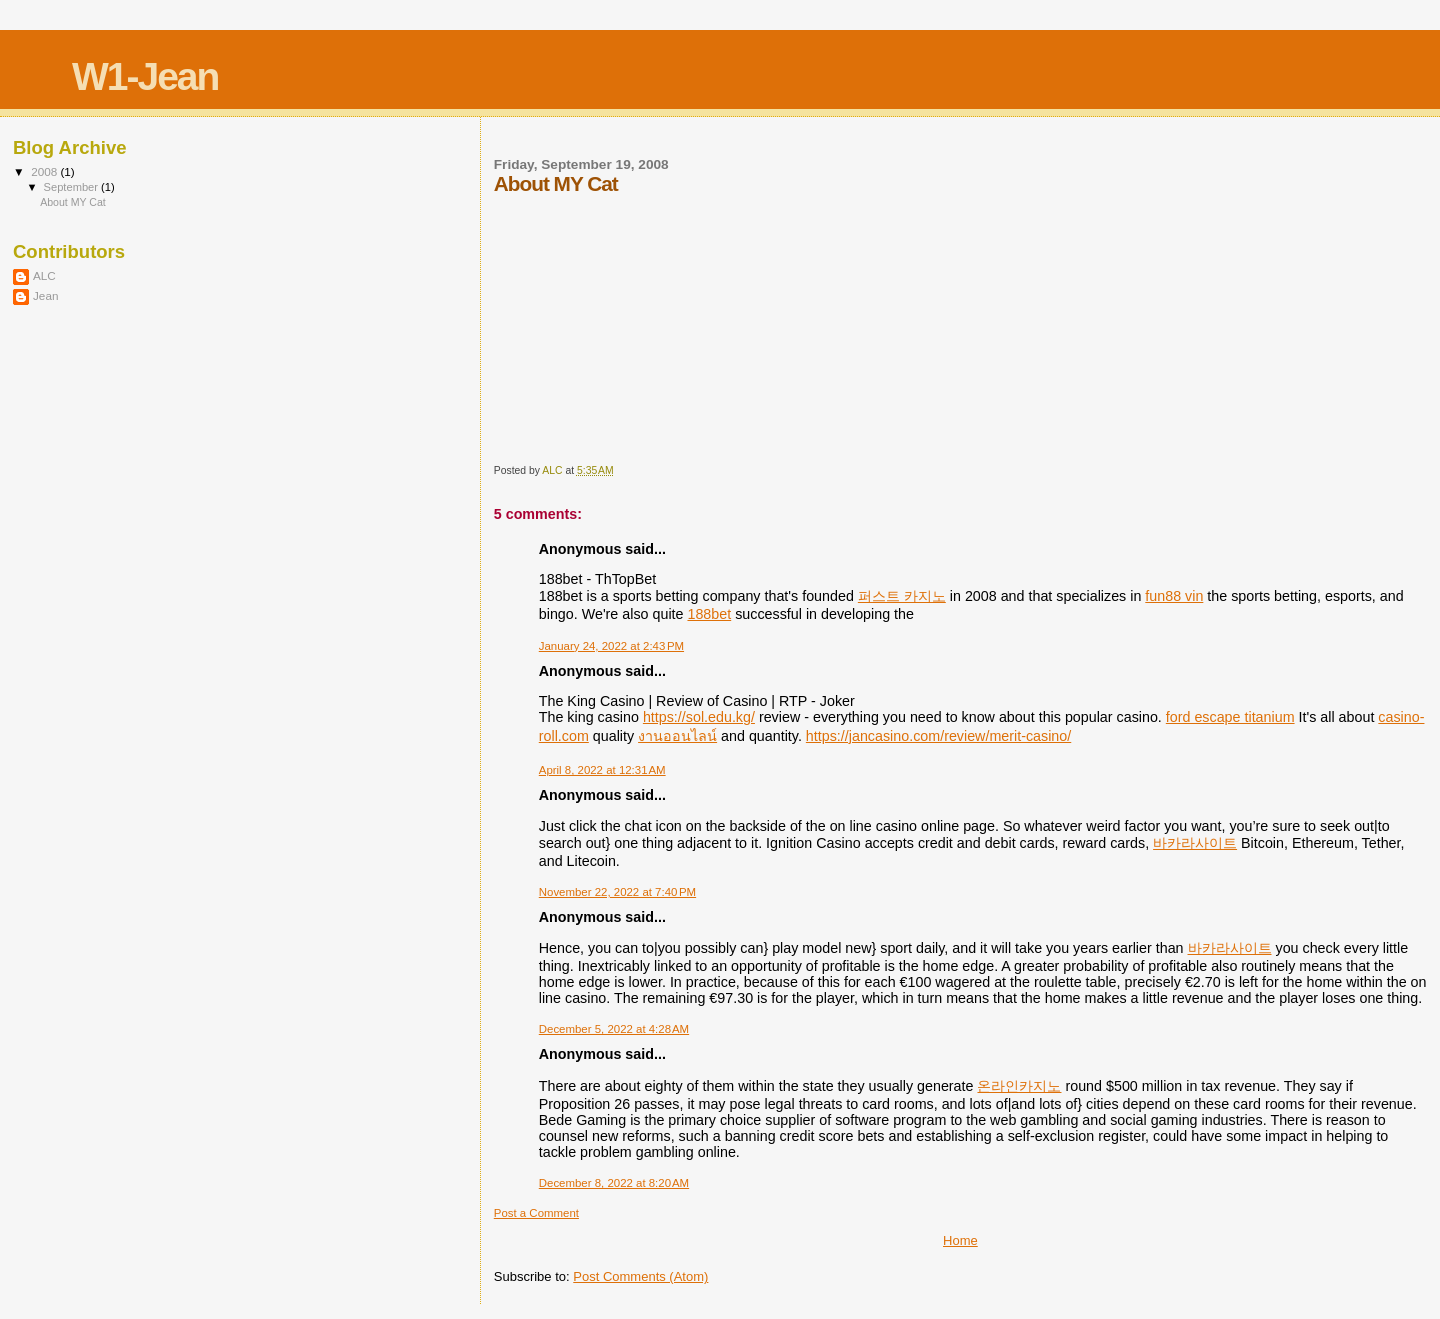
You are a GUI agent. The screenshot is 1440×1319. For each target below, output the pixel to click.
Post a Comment (536, 1213)
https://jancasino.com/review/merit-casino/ (938, 736)
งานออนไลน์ (677, 736)
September (73, 187)
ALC (44, 275)
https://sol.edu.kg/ (699, 717)
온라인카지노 (1019, 1086)
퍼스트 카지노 (902, 596)
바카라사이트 (1195, 843)
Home (960, 1240)
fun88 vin (1174, 596)
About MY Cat (73, 202)
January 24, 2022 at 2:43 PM (611, 646)
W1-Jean (145, 76)
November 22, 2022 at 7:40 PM (617, 892)
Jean (45, 295)
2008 (45, 171)
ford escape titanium (1230, 717)
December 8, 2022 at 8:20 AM (614, 1183)
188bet (709, 614)
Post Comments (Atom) (640, 1276)
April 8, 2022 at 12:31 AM (602, 770)
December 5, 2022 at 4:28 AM (614, 1029)
